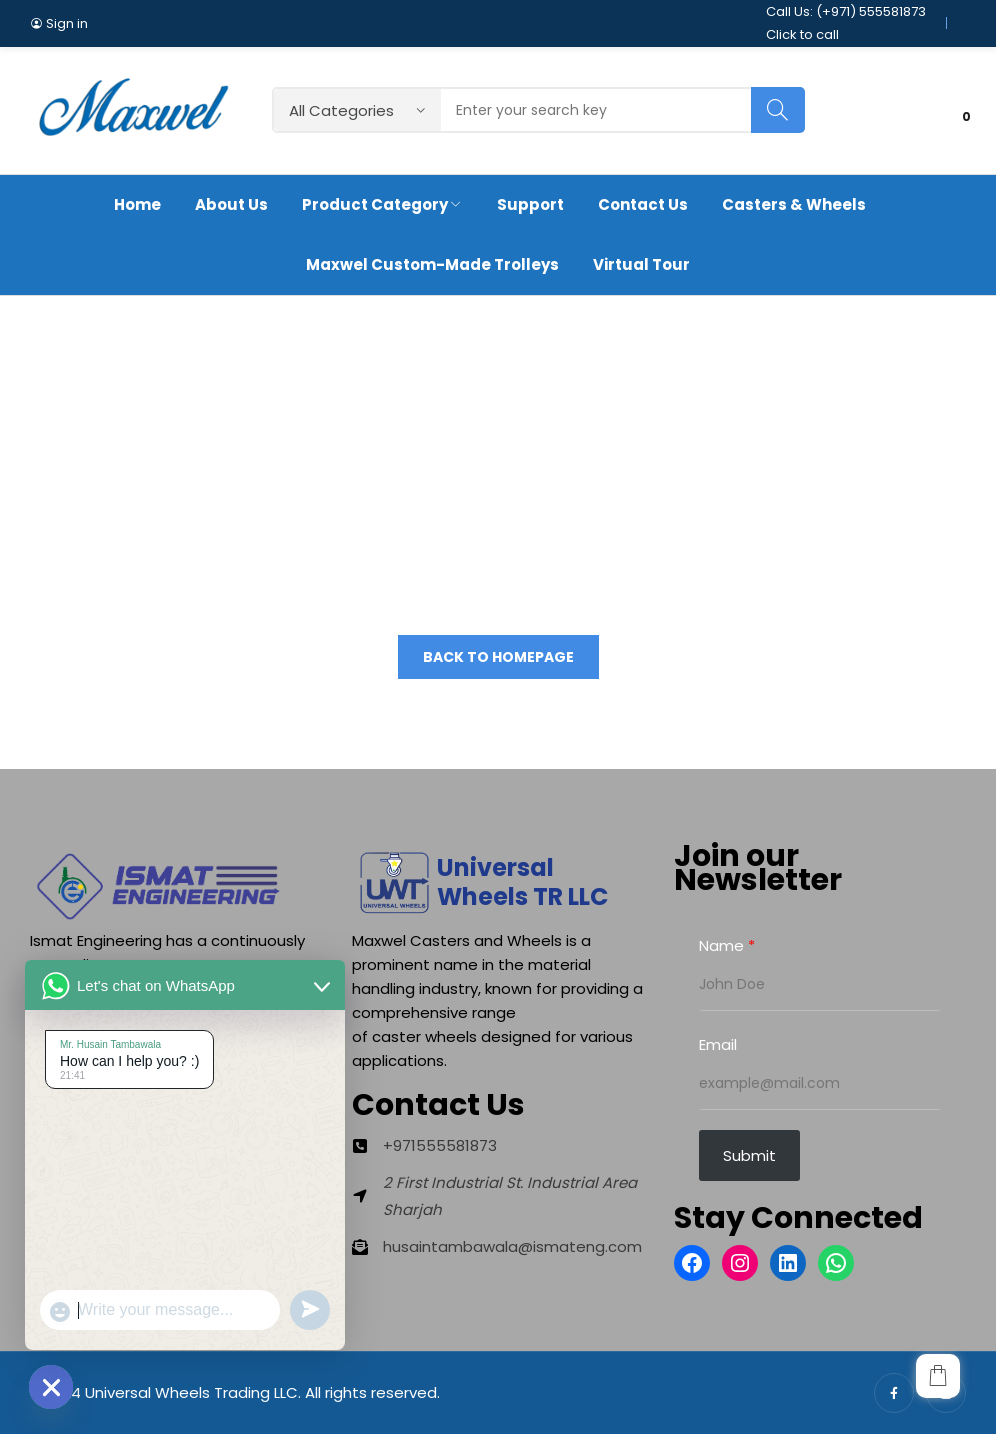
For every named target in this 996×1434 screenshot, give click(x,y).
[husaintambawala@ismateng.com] (497, 1246)
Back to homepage (498, 657)
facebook (894, 1393)
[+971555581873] (424, 1145)
